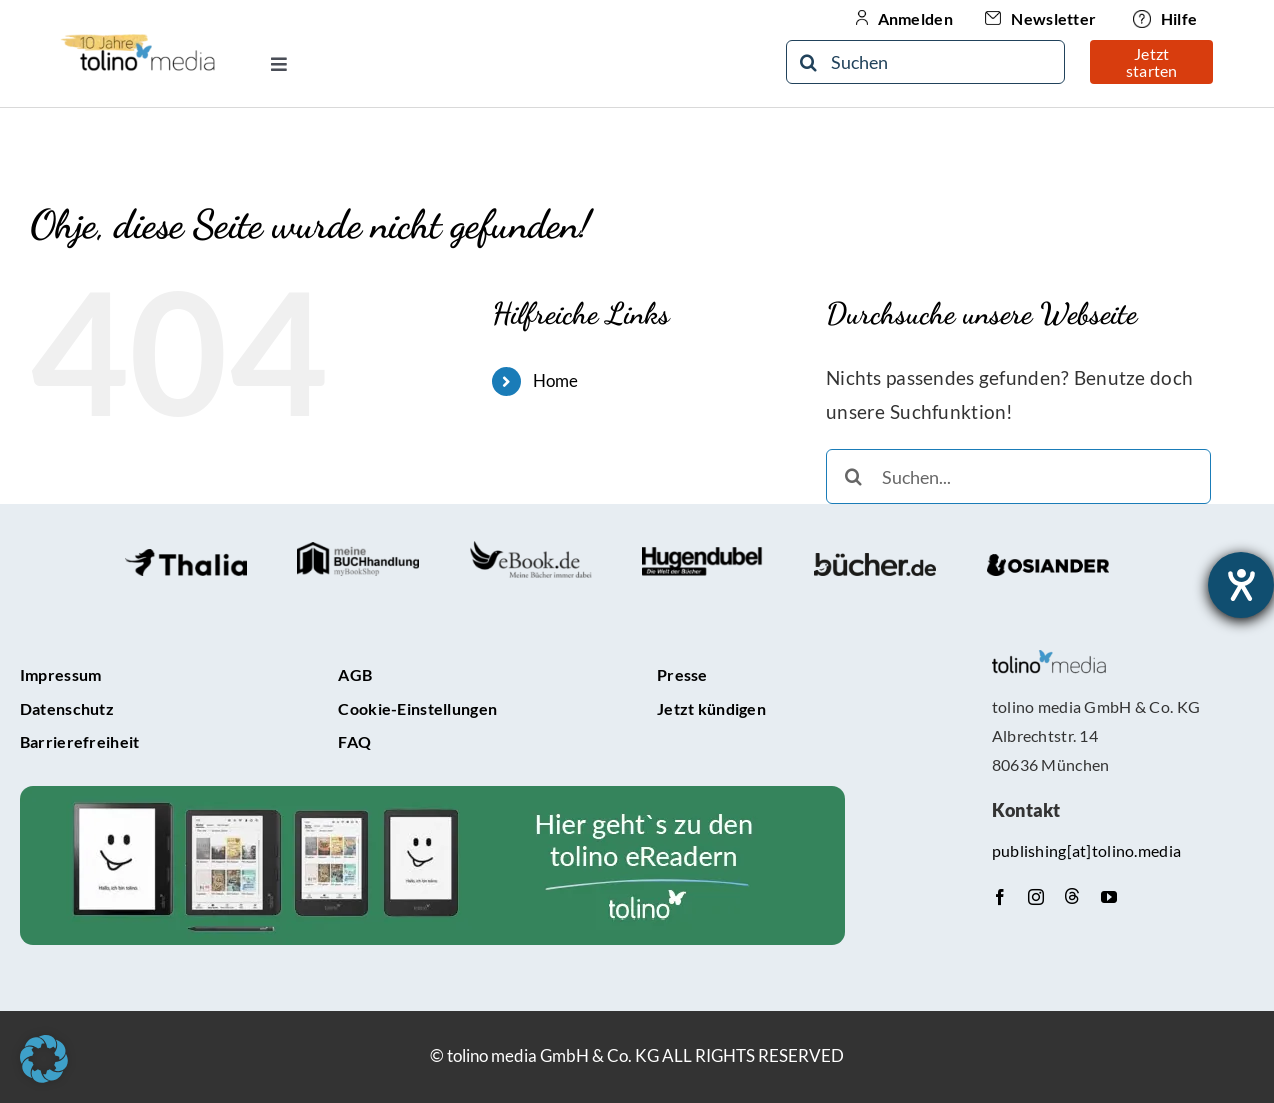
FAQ (354, 741)
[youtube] (1109, 897)
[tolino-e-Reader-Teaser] (432, 795)
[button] (44, 1059)
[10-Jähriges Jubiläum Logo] (138, 39)
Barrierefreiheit (80, 741)
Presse (682, 674)
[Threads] (1072, 896)
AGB (355, 674)
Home (556, 380)
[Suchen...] (1018, 476)
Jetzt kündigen (711, 708)
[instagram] (1036, 897)
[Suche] (808, 62)
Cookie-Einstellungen (417, 708)
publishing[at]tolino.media (1086, 850)
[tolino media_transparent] (1049, 659)
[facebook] (1000, 897)
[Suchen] (925, 62)
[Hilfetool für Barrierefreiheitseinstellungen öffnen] (1241, 585)
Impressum (61, 674)
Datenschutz (67, 708)
